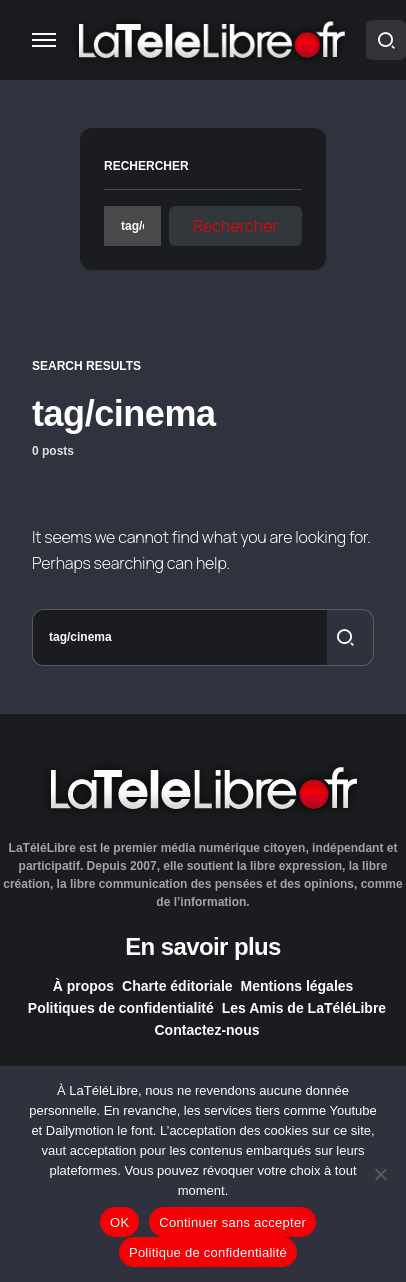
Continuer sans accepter (232, 1222)
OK (119, 1222)
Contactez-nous (207, 1030)
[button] (44, 40)
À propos (83, 986)
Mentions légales (297, 986)
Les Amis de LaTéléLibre (304, 1008)
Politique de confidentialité (208, 1252)
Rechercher (146, 166)
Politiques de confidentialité (121, 1008)
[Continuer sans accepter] (381, 1174)
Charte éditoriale (177, 986)
